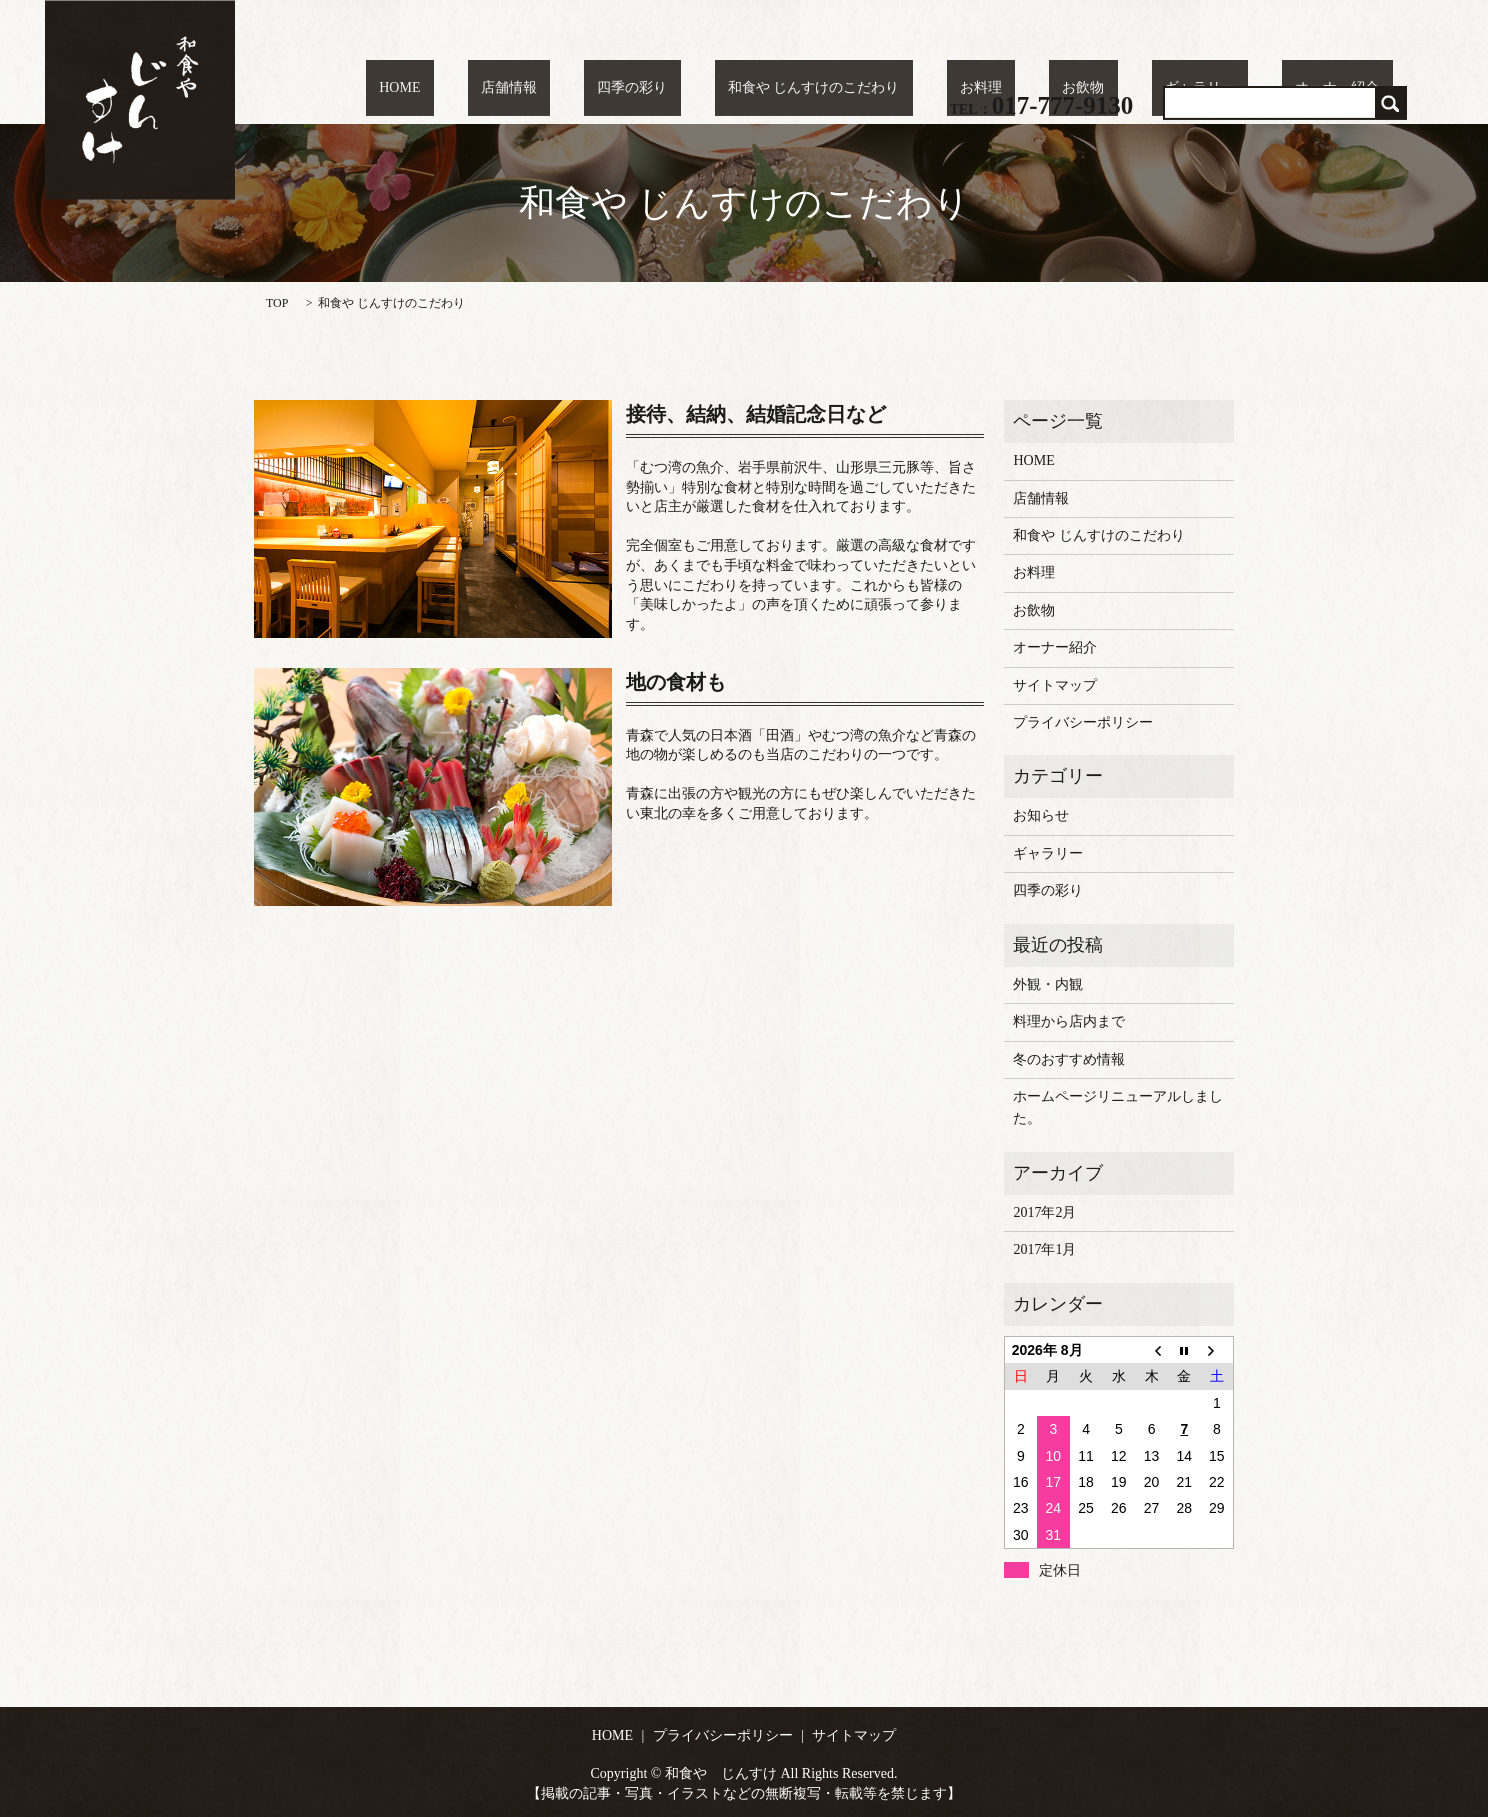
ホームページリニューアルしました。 (1118, 1107)
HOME (601, 89)
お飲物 (1151, 89)
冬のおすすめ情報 (1069, 1059)
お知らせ (1041, 815)
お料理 (1075, 89)
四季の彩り (780, 89)
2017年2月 (1044, 1212)
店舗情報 (684, 89)
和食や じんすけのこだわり (935, 89)
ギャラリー (1240, 89)
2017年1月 (1044, 1249)
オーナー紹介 (1351, 89)
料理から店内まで (1069, 1021)
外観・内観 (1048, 984)
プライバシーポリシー (1083, 722)
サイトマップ (1055, 685)
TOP (277, 303)
